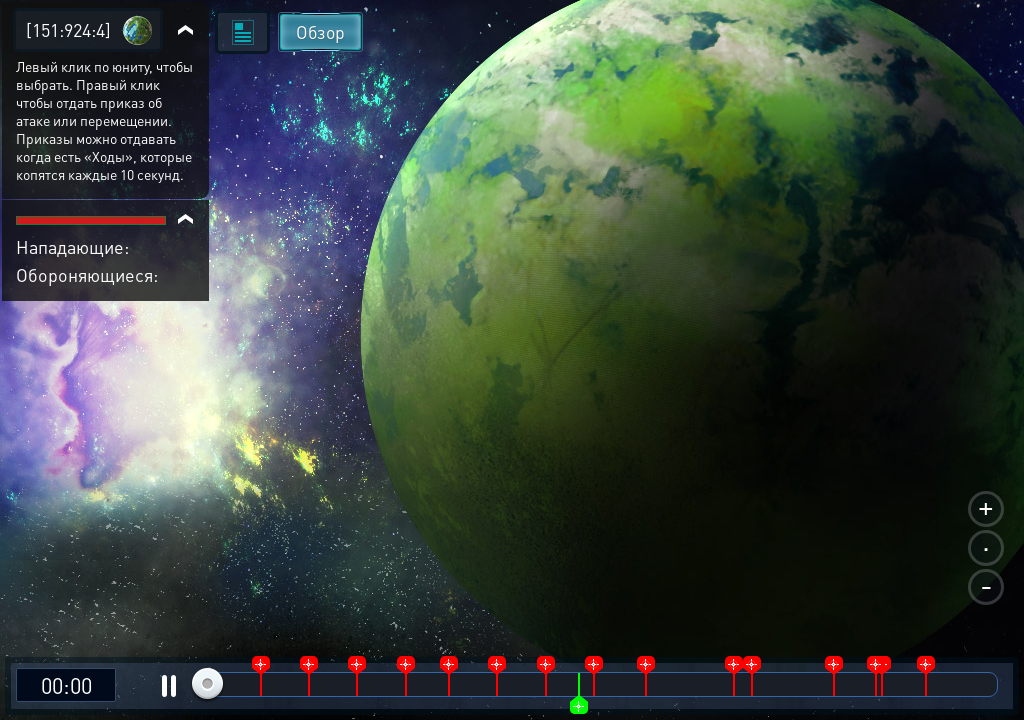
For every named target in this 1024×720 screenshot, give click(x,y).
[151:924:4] (68, 29)
